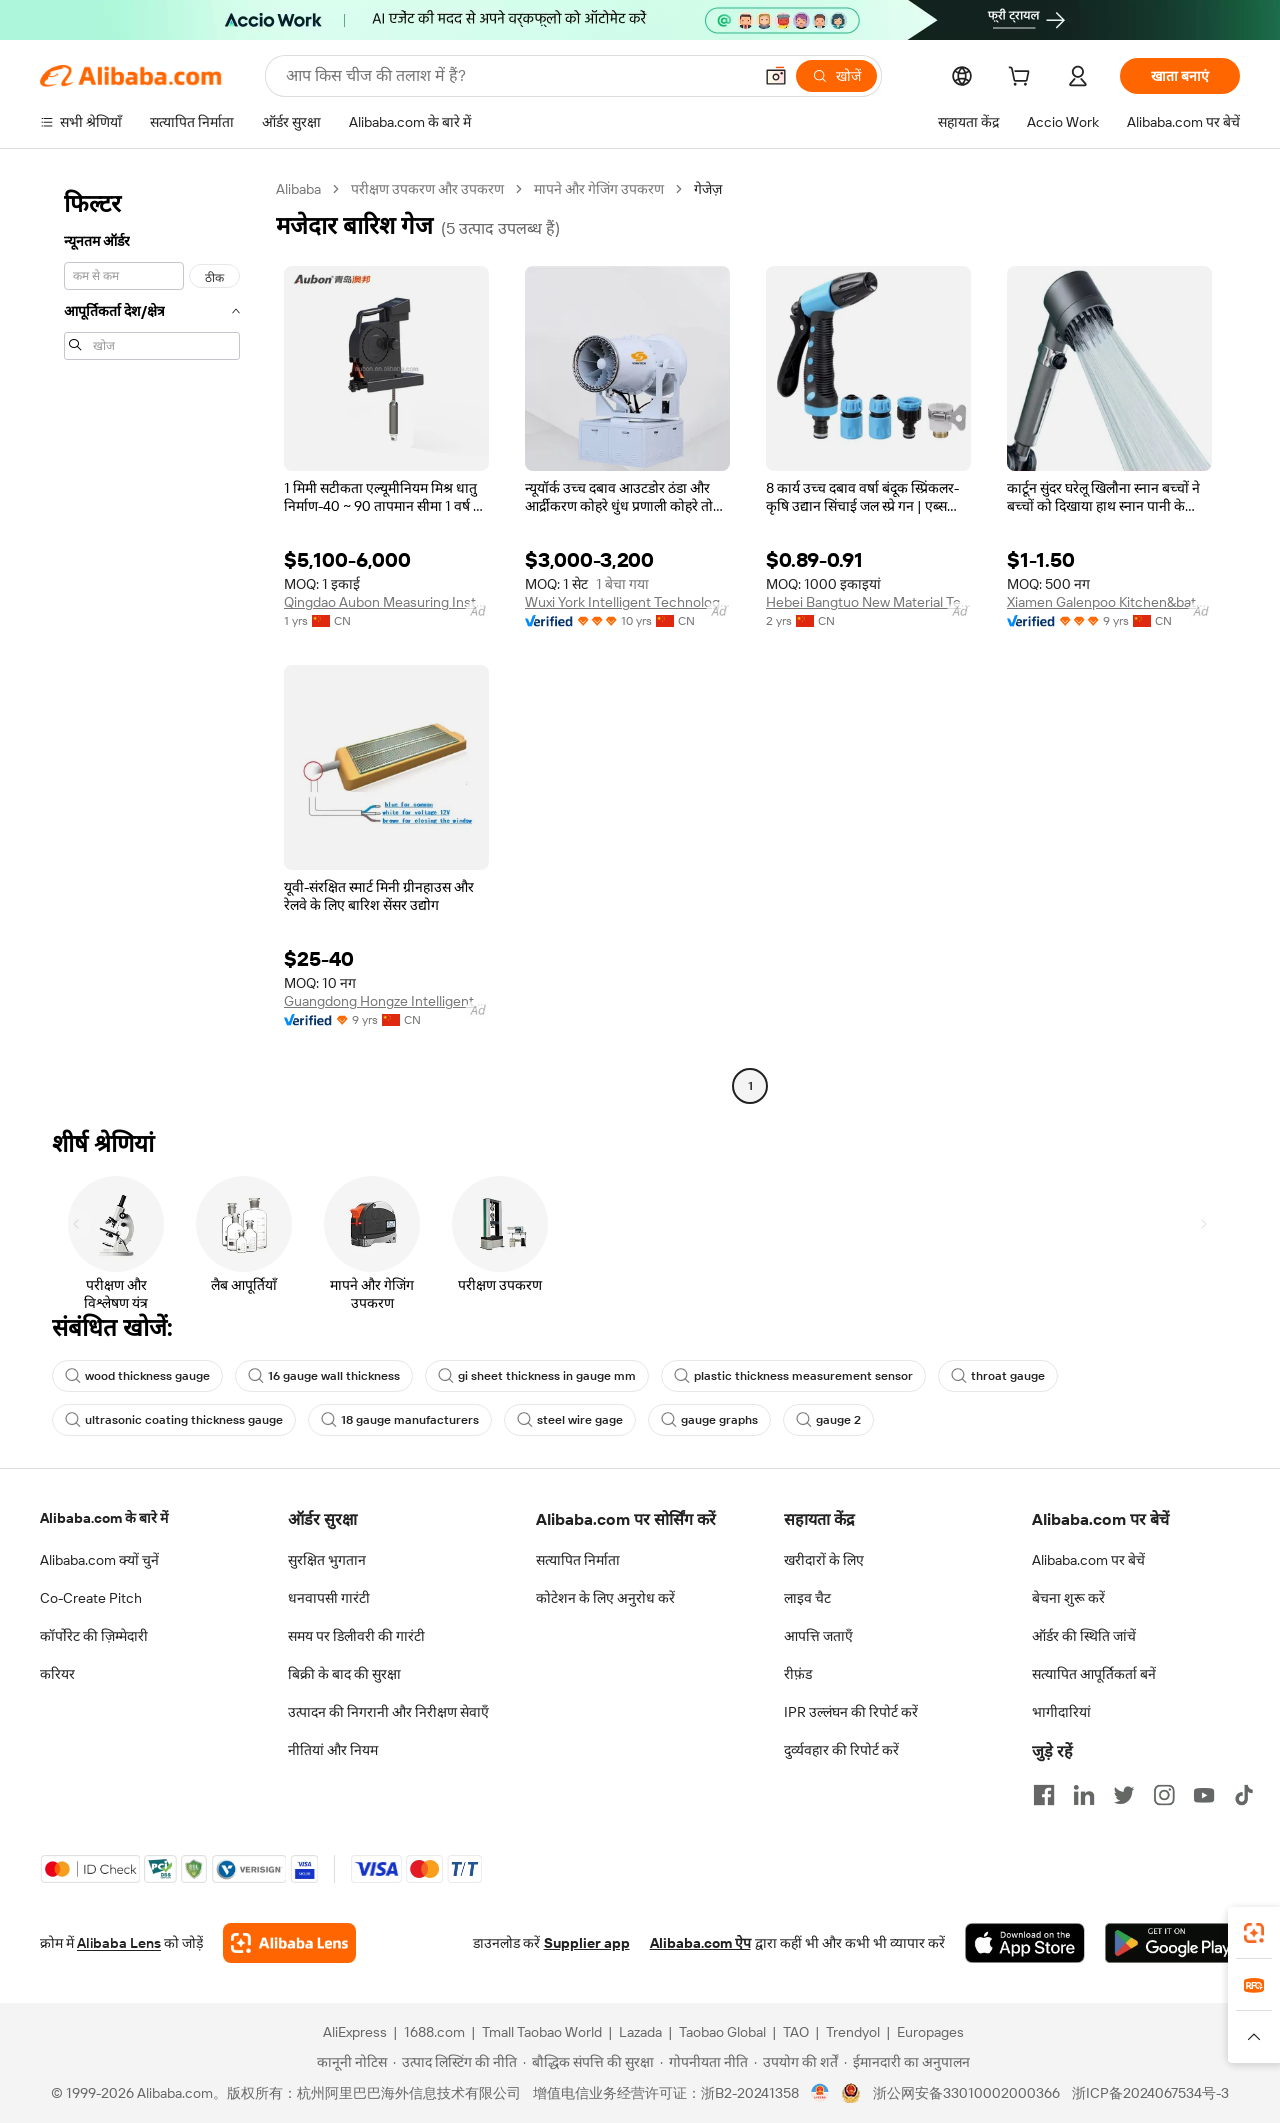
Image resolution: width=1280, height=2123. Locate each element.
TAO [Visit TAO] (796, 2032)
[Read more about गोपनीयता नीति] (704, 2062)
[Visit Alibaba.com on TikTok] (1244, 1795)
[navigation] (152, 640)
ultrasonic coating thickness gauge (174, 1420)
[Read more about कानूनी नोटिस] (349, 2062)
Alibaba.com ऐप (700, 1943)
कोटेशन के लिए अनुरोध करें (605, 1598)
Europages (930, 2032)
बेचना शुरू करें (1068, 1598)
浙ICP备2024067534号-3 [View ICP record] (1150, 2093)
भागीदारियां (1061, 1712)
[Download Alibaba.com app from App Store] (1025, 1943)
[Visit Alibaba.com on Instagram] (1164, 1795)
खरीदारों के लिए (824, 1560)
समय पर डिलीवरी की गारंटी (356, 1636)
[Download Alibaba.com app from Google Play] (1172, 1943)
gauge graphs (709, 1420)
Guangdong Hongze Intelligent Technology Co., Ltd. (386, 1001)
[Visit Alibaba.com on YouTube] (1204, 1795)
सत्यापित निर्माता (578, 1560)
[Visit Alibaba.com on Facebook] (1044, 1795)
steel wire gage (570, 1420)
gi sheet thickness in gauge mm (537, 1376)
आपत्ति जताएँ (818, 1636)
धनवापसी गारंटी (329, 1598)
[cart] (1023, 79)
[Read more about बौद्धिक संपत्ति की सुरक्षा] (588, 2062)
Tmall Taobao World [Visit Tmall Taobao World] (542, 2032)
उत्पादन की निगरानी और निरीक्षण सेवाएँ (388, 1712)
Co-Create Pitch (91, 1598)
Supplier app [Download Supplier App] (587, 1943)
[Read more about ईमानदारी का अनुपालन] (907, 2062)
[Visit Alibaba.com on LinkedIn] (1084, 1795)
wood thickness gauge (137, 1376)
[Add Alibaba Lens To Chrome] (289, 1943)
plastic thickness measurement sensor (793, 1376)
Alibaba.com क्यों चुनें (99, 1560)
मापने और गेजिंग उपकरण (599, 189)
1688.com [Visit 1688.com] (434, 2032)
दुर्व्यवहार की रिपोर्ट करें (841, 1750)
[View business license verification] (820, 2093)
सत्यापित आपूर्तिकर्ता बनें (1094, 1674)
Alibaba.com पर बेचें (1088, 1560)
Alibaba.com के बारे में (104, 1518)
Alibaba (298, 189)
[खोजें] (836, 76)
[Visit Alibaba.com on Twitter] (1124, 1795)
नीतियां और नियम (333, 1750)
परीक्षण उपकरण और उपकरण (427, 189)
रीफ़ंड (798, 1674)
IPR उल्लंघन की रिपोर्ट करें (851, 1712)
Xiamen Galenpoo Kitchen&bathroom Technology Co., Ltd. (1109, 602)
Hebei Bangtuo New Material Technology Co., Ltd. (868, 602)
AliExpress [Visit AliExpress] (355, 2032)
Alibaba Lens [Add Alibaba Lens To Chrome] (119, 1943)
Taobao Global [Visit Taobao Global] (722, 2032)
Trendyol (853, 2032)
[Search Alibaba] (517, 76)
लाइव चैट (807, 1598)
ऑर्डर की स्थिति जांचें (1084, 1636)
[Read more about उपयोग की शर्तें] (796, 2062)
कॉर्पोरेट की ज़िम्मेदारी (94, 1636)
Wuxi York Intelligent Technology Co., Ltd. (627, 602)
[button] (776, 76)
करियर (57, 1674)
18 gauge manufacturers (400, 1420)
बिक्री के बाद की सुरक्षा (344, 1674)
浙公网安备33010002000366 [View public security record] (966, 2093)
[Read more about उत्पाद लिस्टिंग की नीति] (455, 2062)
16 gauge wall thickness (324, 1376)
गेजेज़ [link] (708, 189)
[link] (1254, 1933)
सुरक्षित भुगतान (327, 1560)
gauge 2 (828, 1420)
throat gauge (998, 1376)
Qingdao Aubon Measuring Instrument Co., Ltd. (386, 602)
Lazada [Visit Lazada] (640, 2032)
